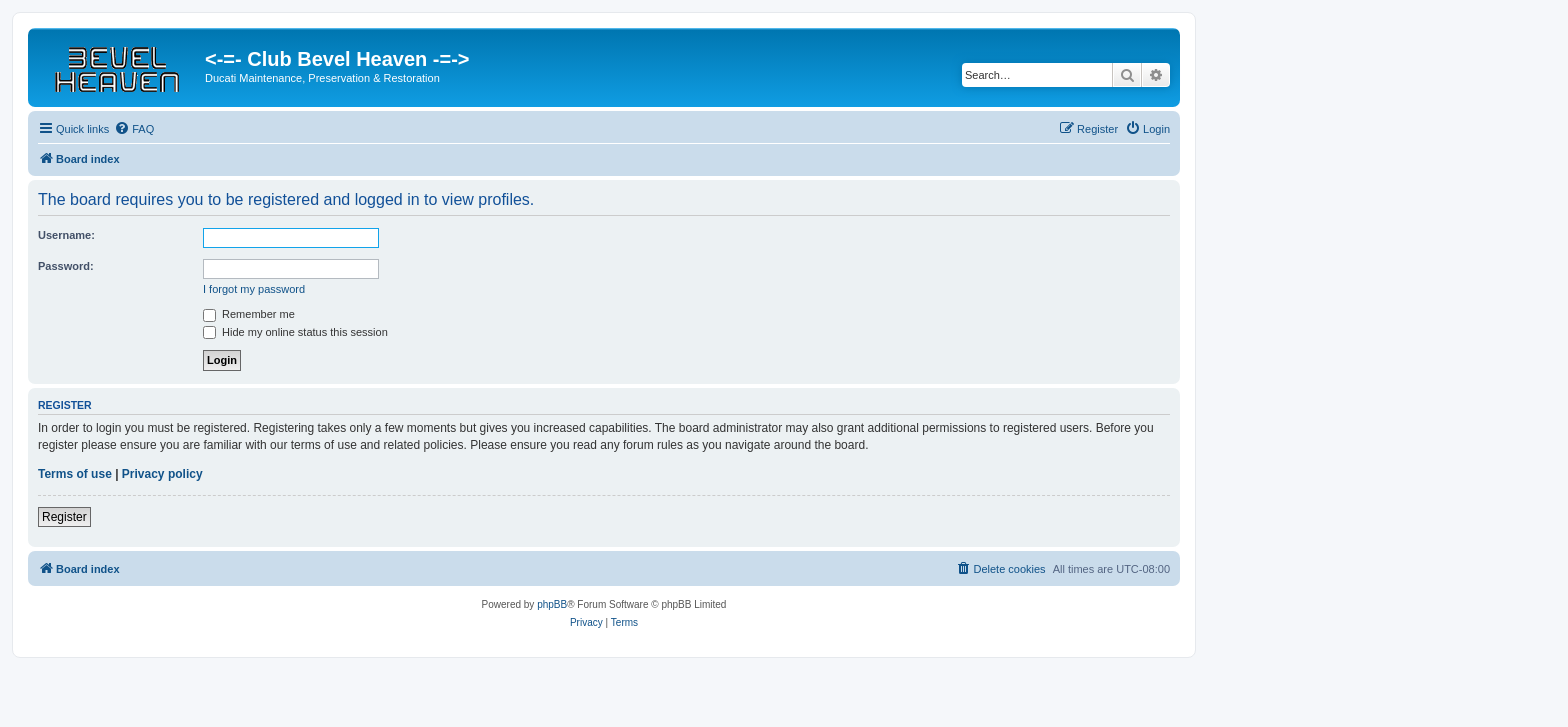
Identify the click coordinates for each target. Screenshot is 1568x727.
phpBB (552, 604)
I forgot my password (254, 289)
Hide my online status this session (295, 332)
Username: (66, 235)
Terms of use (75, 474)
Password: (66, 266)
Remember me (249, 314)
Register (64, 517)
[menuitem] (134, 129)
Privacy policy (162, 474)
